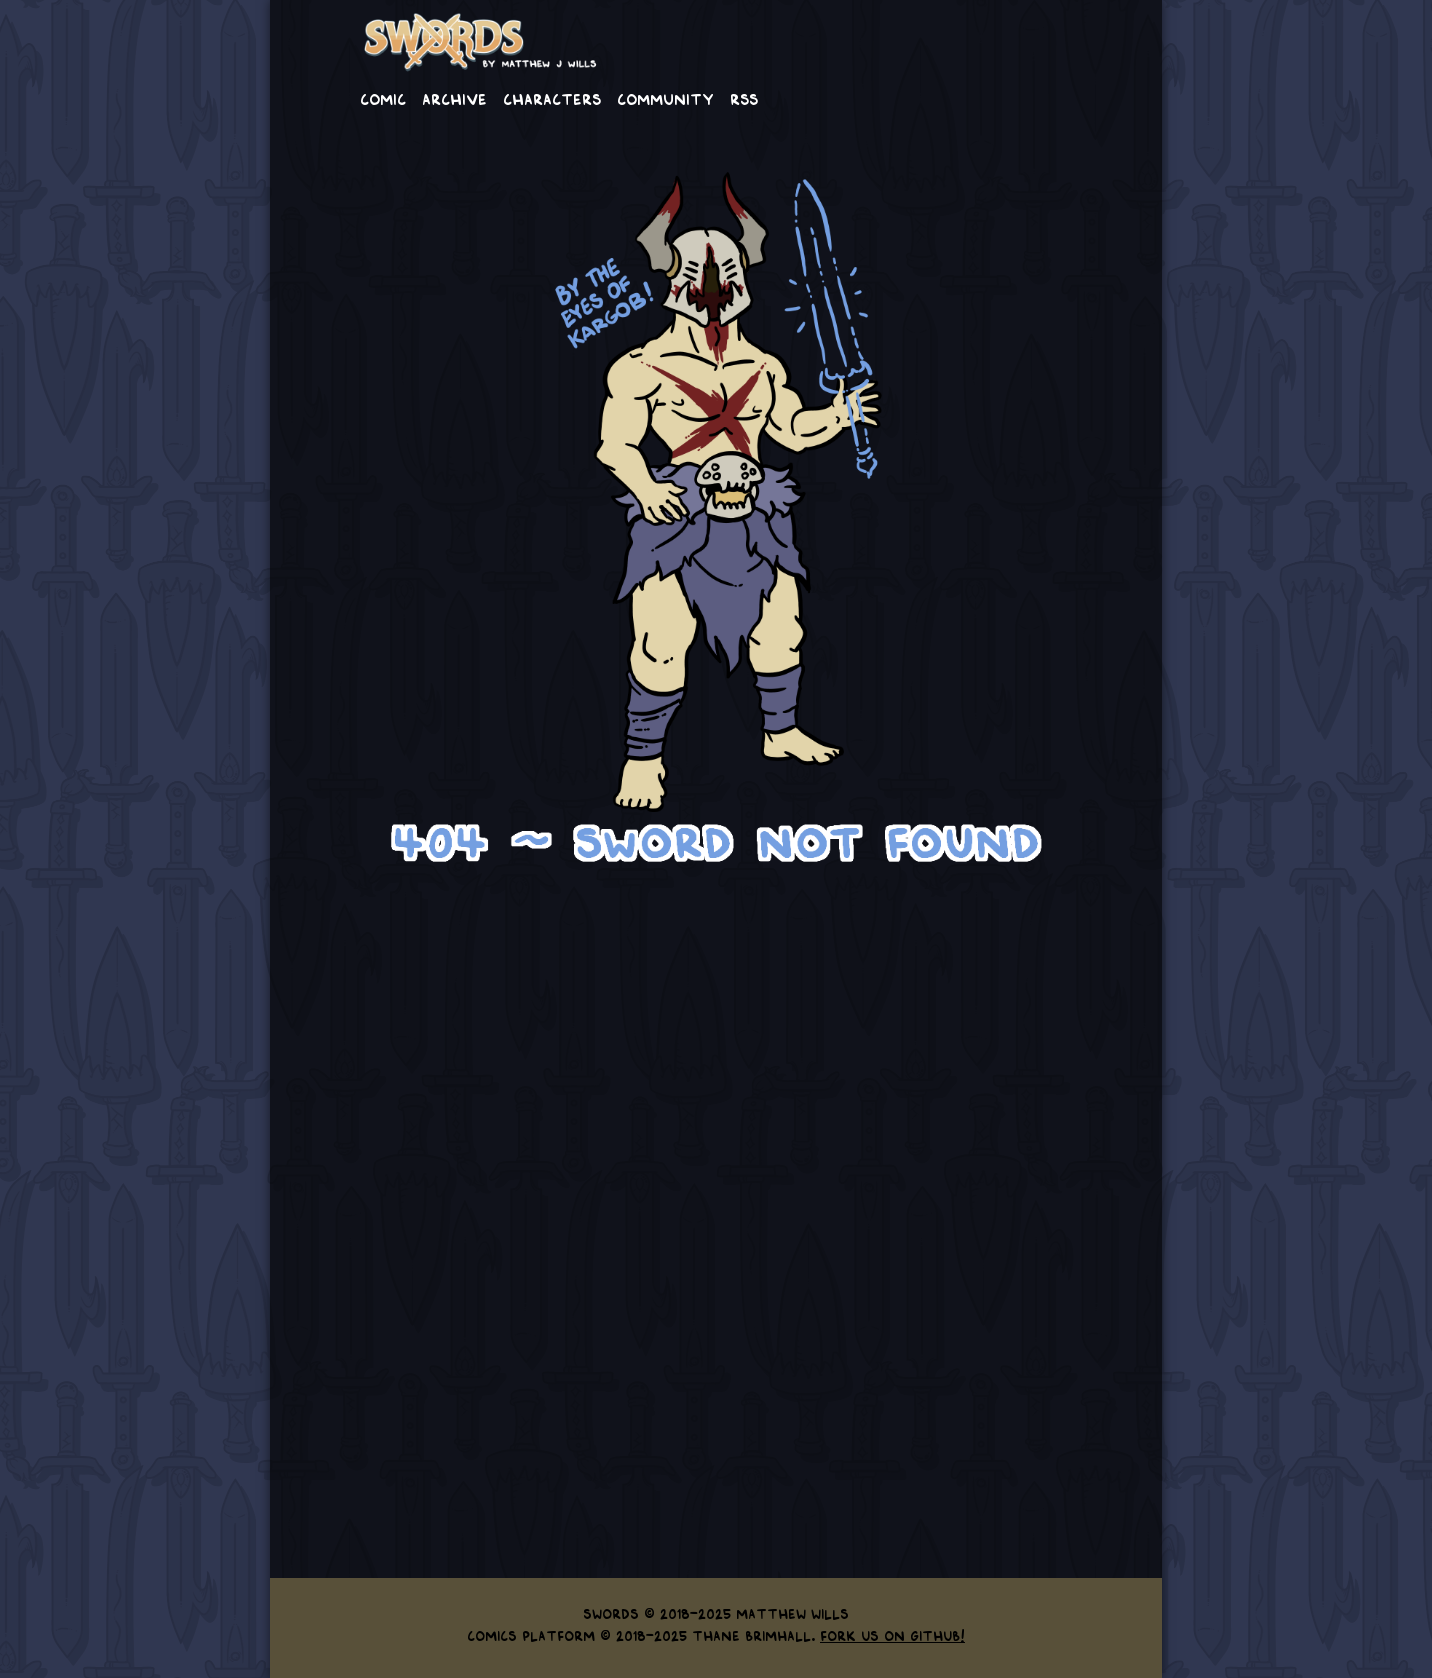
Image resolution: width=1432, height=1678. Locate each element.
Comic (383, 98)
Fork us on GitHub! (892, 1635)
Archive (454, 98)
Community (665, 98)
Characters (552, 98)
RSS (744, 98)
